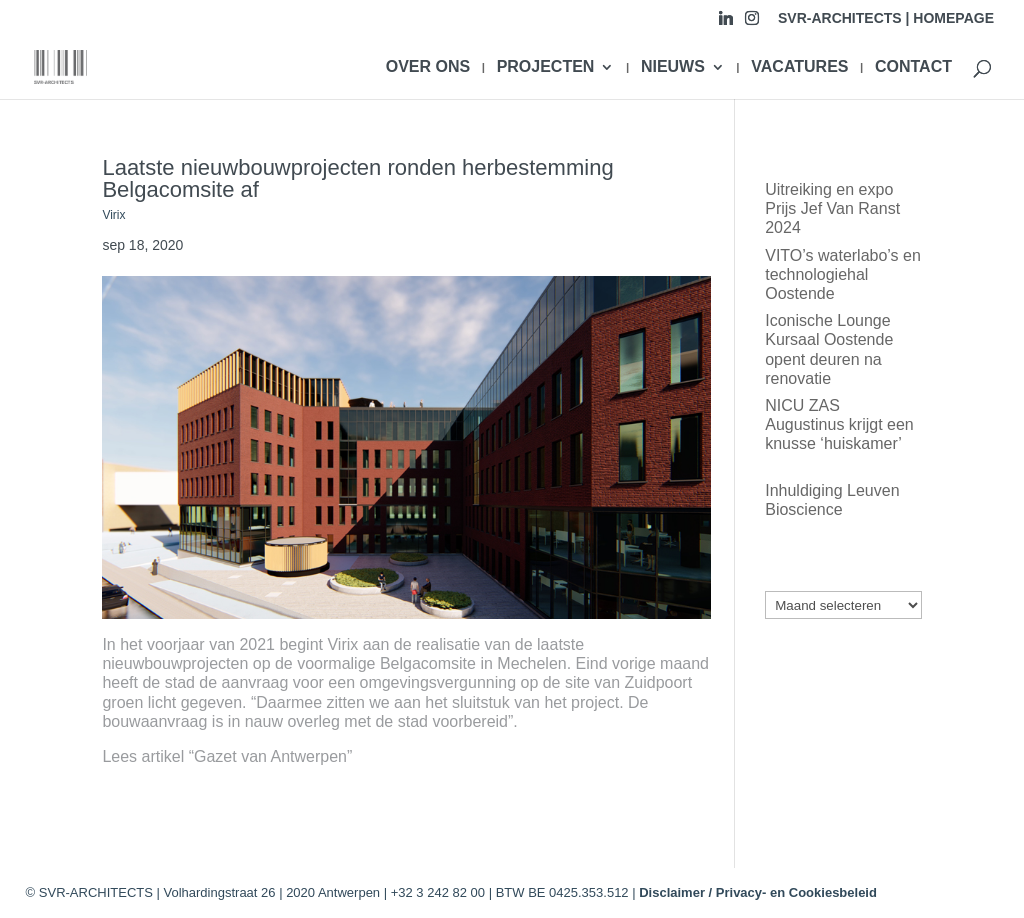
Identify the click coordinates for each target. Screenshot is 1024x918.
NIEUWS (673, 67)
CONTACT (913, 67)
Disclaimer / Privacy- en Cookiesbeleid (758, 892)
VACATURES (799, 67)
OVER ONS (428, 67)
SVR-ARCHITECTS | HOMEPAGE (886, 18)
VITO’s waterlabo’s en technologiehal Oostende (843, 274)
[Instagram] (752, 23)
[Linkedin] (726, 23)
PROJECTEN (546, 67)
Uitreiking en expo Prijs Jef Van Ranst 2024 (832, 208)
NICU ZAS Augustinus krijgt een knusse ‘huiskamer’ (839, 424)
